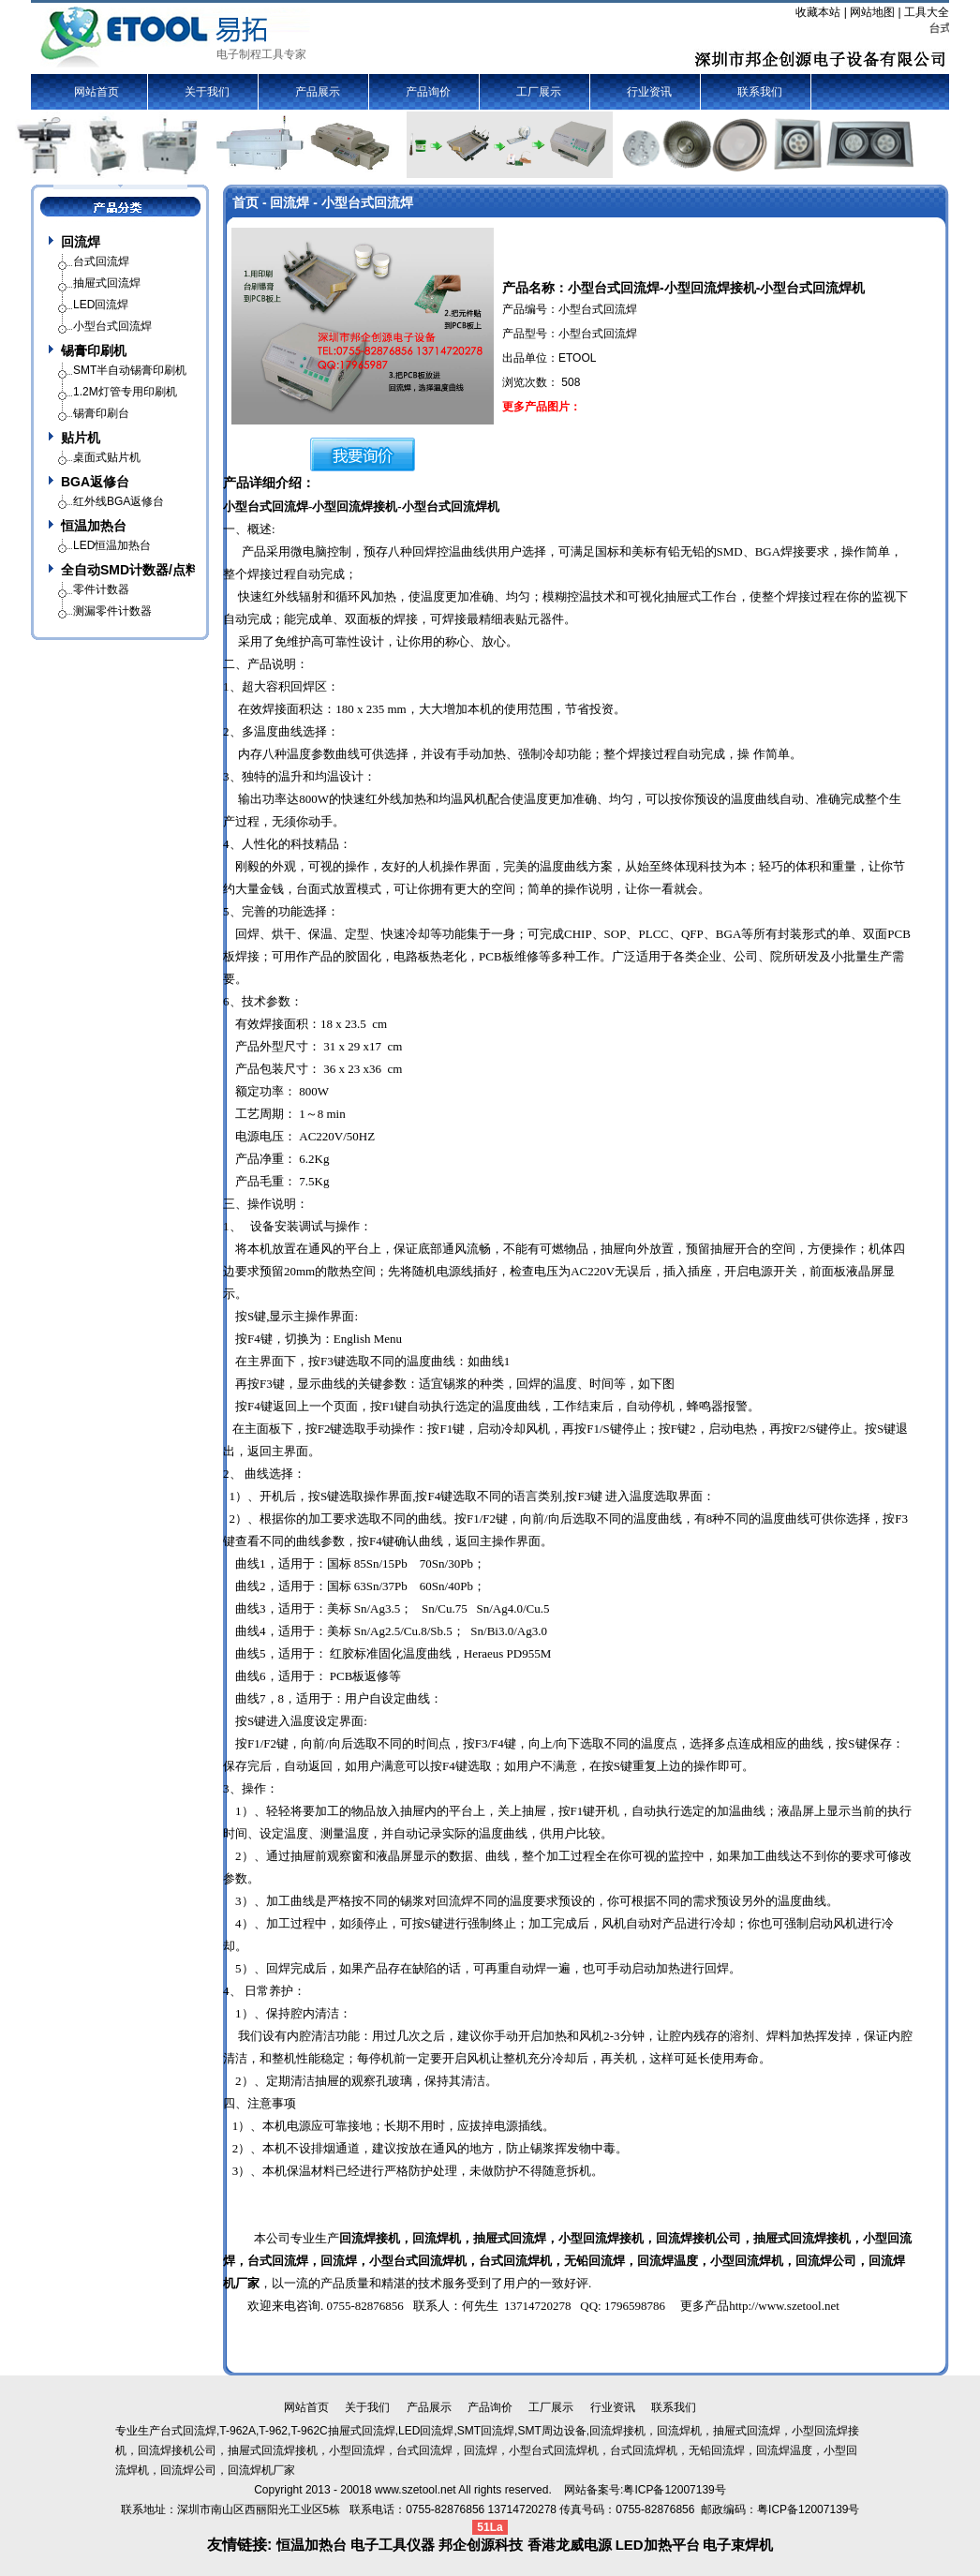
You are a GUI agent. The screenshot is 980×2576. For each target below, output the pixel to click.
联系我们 (759, 91)
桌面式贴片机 (107, 457)
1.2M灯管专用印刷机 (125, 391)
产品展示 (317, 91)
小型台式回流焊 (265, 506)
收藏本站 (817, 12)
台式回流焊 (277, 2261)
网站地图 (872, 12)
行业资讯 (649, 91)
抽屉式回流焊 (789, 2238)
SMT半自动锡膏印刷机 (129, 370)
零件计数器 (101, 589)
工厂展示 (538, 91)
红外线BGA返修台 (118, 501)
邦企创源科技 (480, 2545)
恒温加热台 (93, 525)
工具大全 (926, 12)
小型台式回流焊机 (450, 506)
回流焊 (80, 241)
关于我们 (207, 91)
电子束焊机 (738, 2545)
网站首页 (96, 91)
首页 (245, 202)
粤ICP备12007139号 (808, 2509)
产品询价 (428, 91)
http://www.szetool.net (784, 2306)
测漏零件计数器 (112, 611)
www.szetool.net (415, 2489)
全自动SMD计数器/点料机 (128, 569)
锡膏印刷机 (93, 350)
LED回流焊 (100, 304)
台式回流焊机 (515, 2261)
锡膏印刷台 (101, 413)
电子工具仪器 (394, 2545)
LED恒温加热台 (112, 545)
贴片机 (80, 437)
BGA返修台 (95, 481)
